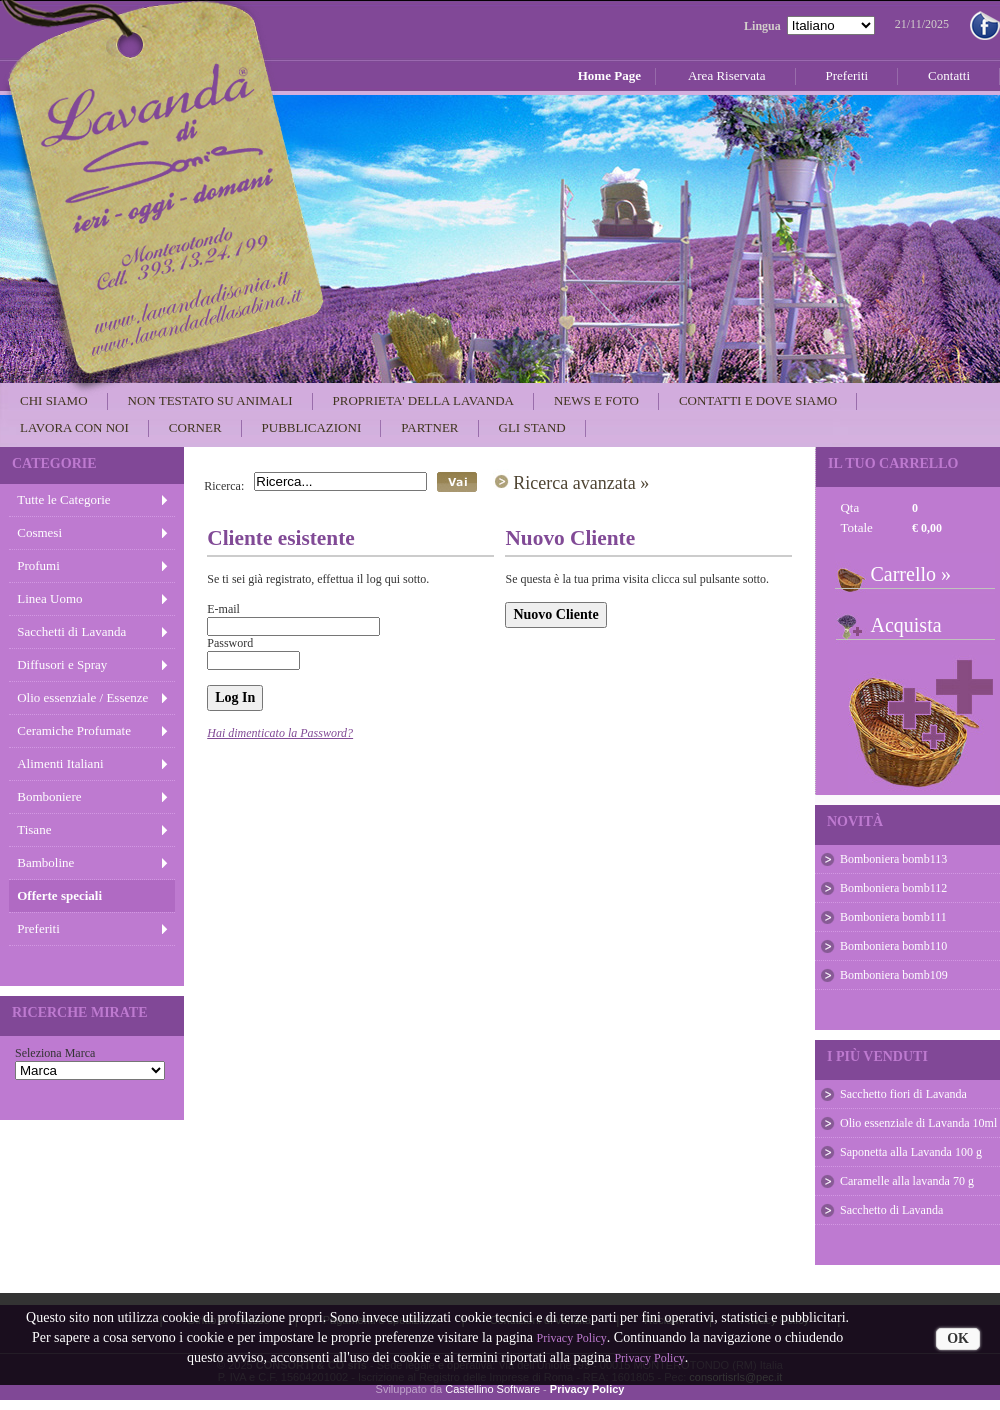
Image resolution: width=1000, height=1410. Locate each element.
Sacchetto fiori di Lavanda (903, 1094)
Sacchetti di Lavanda (71, 631)
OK (958, 1338)
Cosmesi (39, 532)
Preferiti (38, 928)
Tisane (34, 829)
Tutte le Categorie (63, 499)
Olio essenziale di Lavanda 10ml (918, 1123)
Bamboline (45, 862)
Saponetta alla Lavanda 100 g (911, 1152)
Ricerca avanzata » (581, 483)
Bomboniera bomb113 (893, 859)
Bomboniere (49, 796)
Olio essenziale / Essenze (82, 697)
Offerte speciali (59, 895)
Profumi (38, 565)
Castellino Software (492, 1389)
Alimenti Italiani (60, 763)
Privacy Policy (572, 1338)
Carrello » (910, 574)
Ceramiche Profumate (74, 730)
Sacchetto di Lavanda (891, 1210)
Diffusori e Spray (62, 664)
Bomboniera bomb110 (893, 946)
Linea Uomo (49, 598)
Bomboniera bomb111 (893, 917)
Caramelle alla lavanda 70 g (907, 1181)
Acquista (905, 625)
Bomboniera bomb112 (893, 888)
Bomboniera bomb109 (894, 975)
